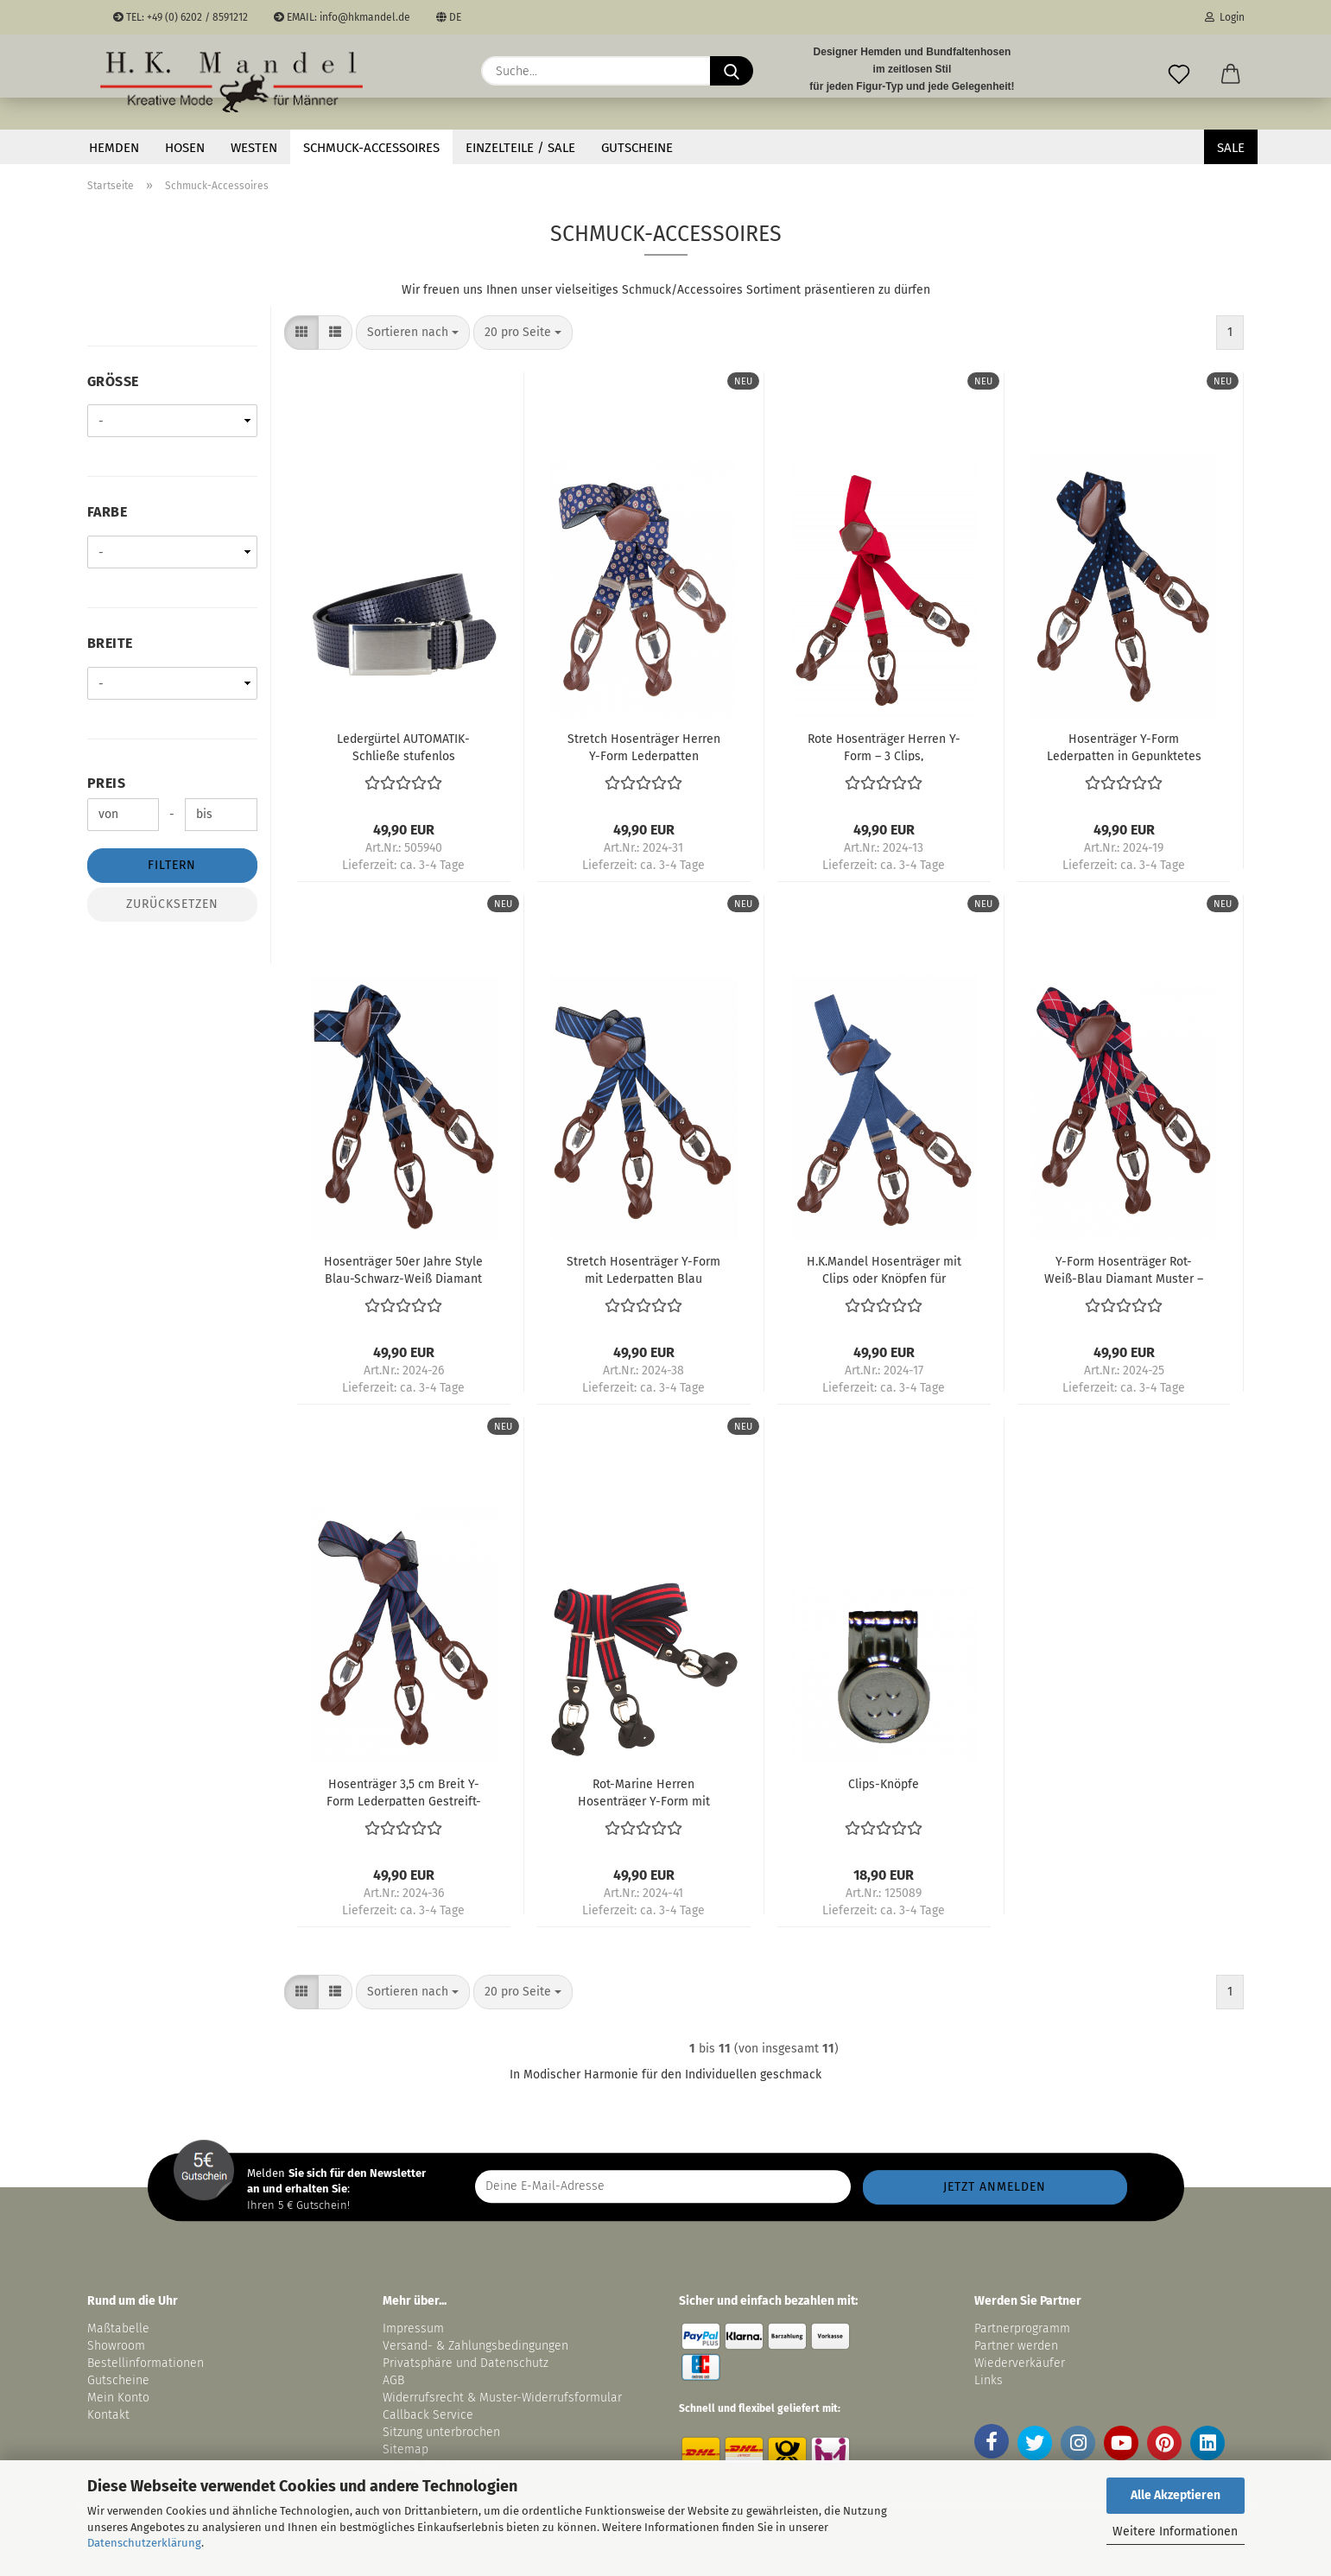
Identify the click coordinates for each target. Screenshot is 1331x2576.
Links (988, 2380)
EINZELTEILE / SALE (520, 147)
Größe (113, 381)
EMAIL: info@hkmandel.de (342, 17)
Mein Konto (118, 2397)
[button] (1231, 71)
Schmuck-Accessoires (371, 147)
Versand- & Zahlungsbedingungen (475, 2345)
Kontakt (108, 2415)
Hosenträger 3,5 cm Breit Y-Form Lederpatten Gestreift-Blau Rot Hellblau (403, 1791)
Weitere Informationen (1175, 2531)
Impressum (413, 2328)
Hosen (185, 147)
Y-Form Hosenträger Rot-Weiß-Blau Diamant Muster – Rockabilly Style (1123, 1269)
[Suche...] (731, 71)
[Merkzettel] (1179, 71)
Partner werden (1016, 2345)
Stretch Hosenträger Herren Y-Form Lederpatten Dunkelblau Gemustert (643, 746)
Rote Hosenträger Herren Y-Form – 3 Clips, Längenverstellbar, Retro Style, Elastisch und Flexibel (883, 746)
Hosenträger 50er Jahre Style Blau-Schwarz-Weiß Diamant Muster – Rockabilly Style (403, 1269)
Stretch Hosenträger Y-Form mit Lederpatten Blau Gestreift (643, 1269)
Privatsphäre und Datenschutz (465, 2363)
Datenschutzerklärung (144, 2542)
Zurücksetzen (172, 904)
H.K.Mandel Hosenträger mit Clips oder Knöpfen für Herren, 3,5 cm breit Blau (884, 1269)
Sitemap (405, 2449)
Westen (254, 147)
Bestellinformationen (145, 2363)
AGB (393, 2380)
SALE (1231, 147)
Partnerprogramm (1022, 2328)
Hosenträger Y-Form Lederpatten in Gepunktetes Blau (1124, 746)
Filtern (172, 865)
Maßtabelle (118, 2328)
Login (1225, 17)
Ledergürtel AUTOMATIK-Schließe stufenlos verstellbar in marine (403, 746)
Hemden (114, 147)
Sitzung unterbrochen (441, 2432)
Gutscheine (637, 147)
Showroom (118, 2345)
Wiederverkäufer (1019, 2363)
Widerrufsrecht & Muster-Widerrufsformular (502, 2397)
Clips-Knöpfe (883, 1784)
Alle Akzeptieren (1175, 2495)
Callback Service (428, 2415)
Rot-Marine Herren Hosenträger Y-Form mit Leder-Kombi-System (644, 1791)
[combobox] (413, 332)
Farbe (107, 512)
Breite (110, 643)
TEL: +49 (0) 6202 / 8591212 (180, 17)
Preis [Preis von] (106, 783)
